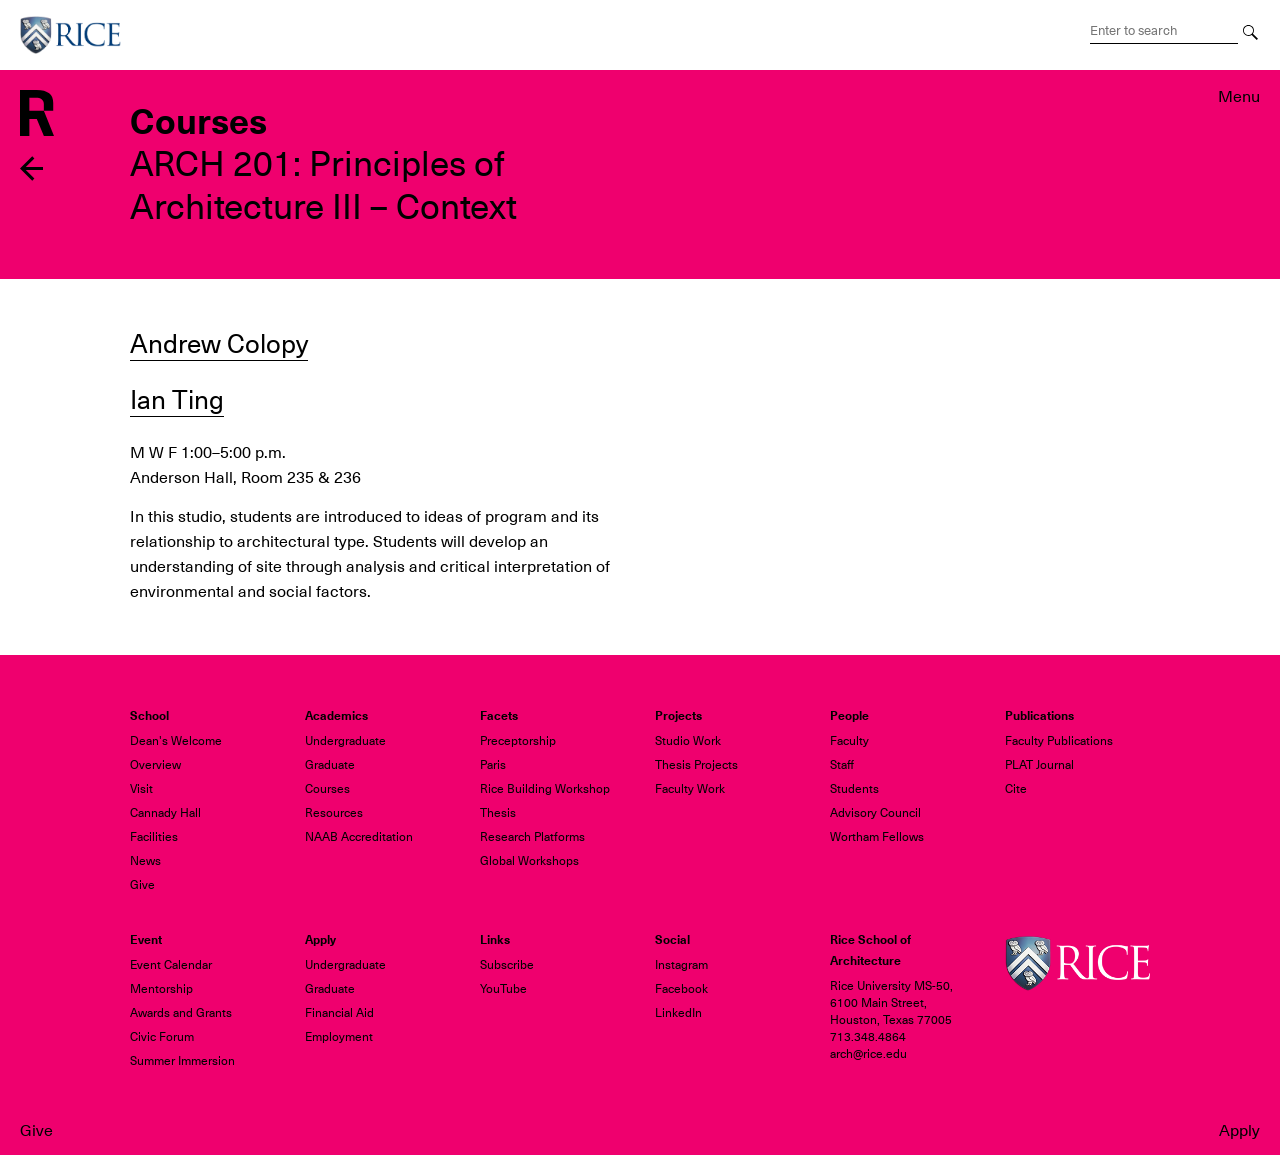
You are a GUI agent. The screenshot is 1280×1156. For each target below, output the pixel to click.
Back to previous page (32, 168)
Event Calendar (171, 965)
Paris (493, 765)
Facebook (681, 989)
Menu (1239, 97)
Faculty (849, 741)
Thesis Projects (696, 765)
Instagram (681, 965)
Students (854, 789)
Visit (141, 789)
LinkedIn (678, 1013)
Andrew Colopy (219, 344)
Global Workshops (529, 861)
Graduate (330, 765)
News (145, 861)
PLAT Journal (1039, 765)
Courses (327, 789)
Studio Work (688, 741)
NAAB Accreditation (359, 837)
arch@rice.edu (868, 1054)
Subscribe (507, 965)
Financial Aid (339, 1013)
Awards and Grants (181, 1013)
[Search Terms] (1164, 31)
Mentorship (161, 989)
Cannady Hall (165, 813)
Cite (1016, 789)
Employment (339, 1037)
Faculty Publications (1059, 741)
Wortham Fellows (877, 837)
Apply (1239, 1131)
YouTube (503, 989)
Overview (155, 765)
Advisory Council (875, 813)
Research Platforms (532, 837)
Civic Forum (162, 1037)
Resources (334, 813)
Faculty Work (690, 789)
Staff (842, 765)
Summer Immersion (182, 1061)
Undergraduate (345, 741)
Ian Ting (177, 400)
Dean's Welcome (176, 741)
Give (36, 1131)
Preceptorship (518, 741)
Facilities (154, 837)
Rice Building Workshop (545, 789)
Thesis (498, 813)
